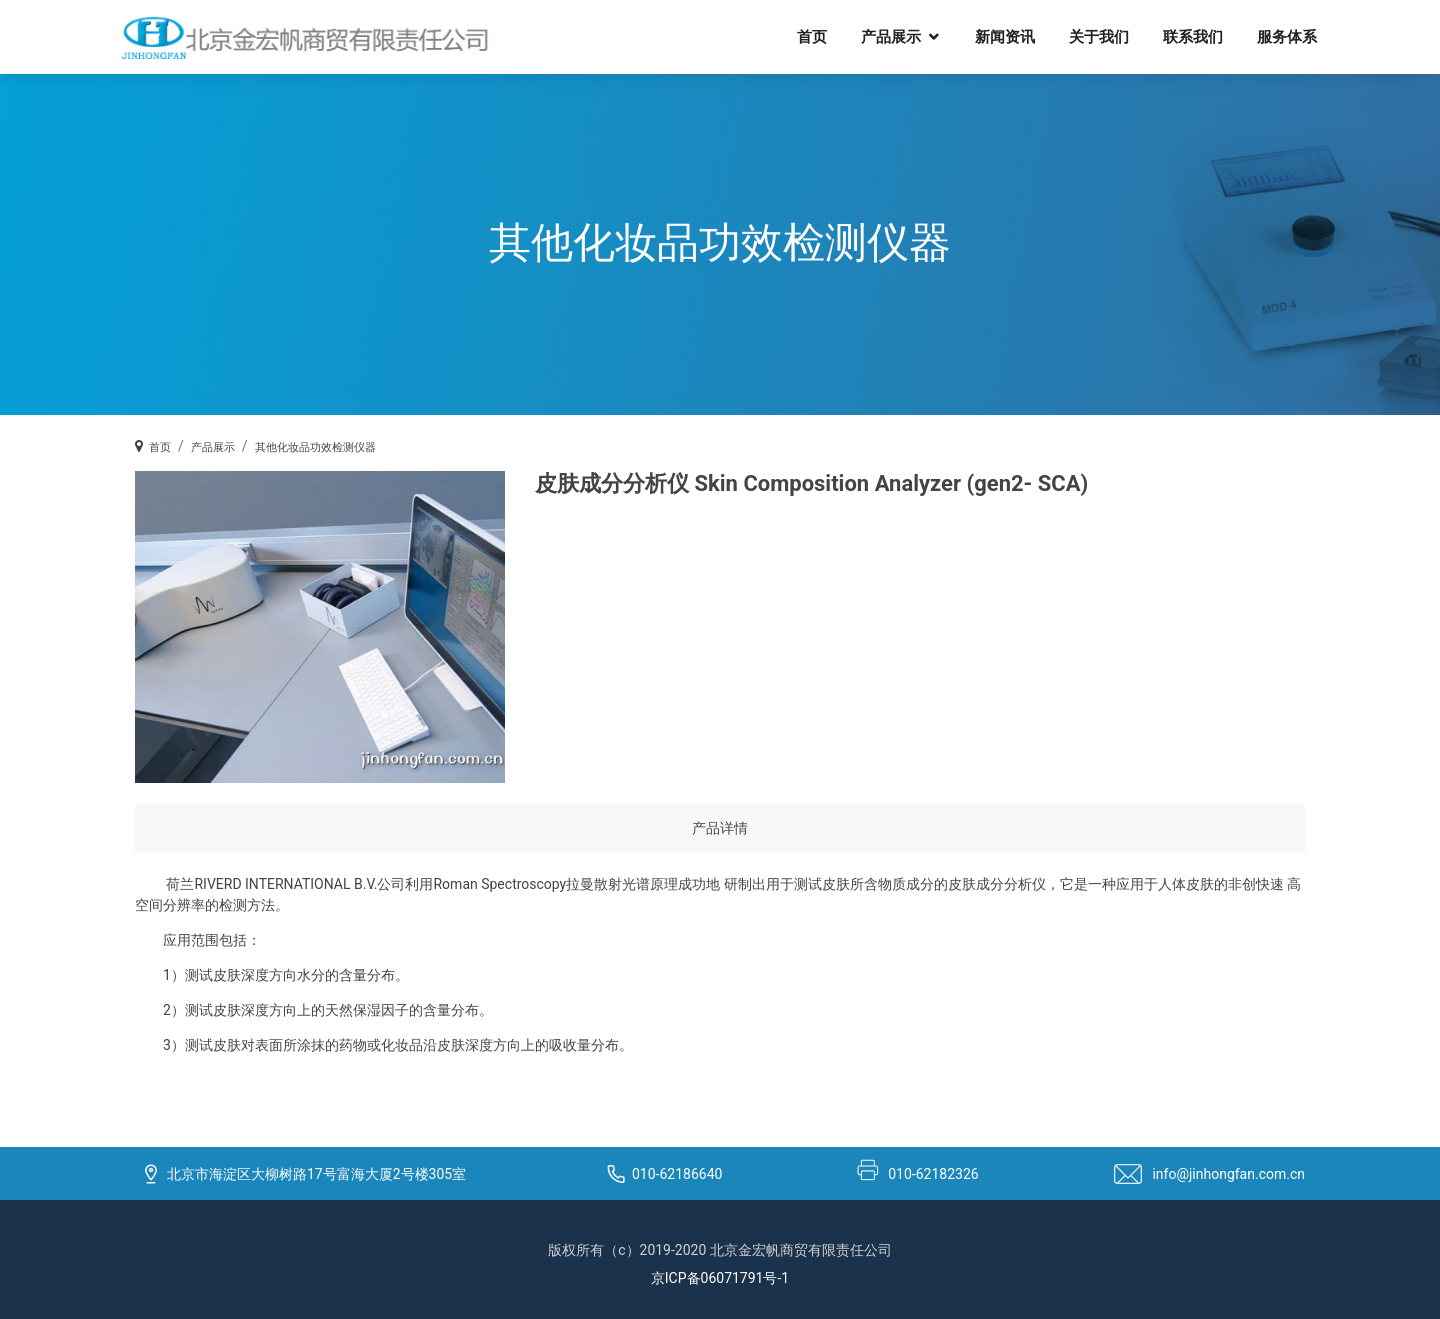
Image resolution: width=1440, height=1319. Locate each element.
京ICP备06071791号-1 (720, 1278)
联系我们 (1193, 36)
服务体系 (1287, 36)
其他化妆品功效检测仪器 (315, 447)
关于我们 (1099, 36)
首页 (812, 36)
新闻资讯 (1005, 36)
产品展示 (891, 36)
